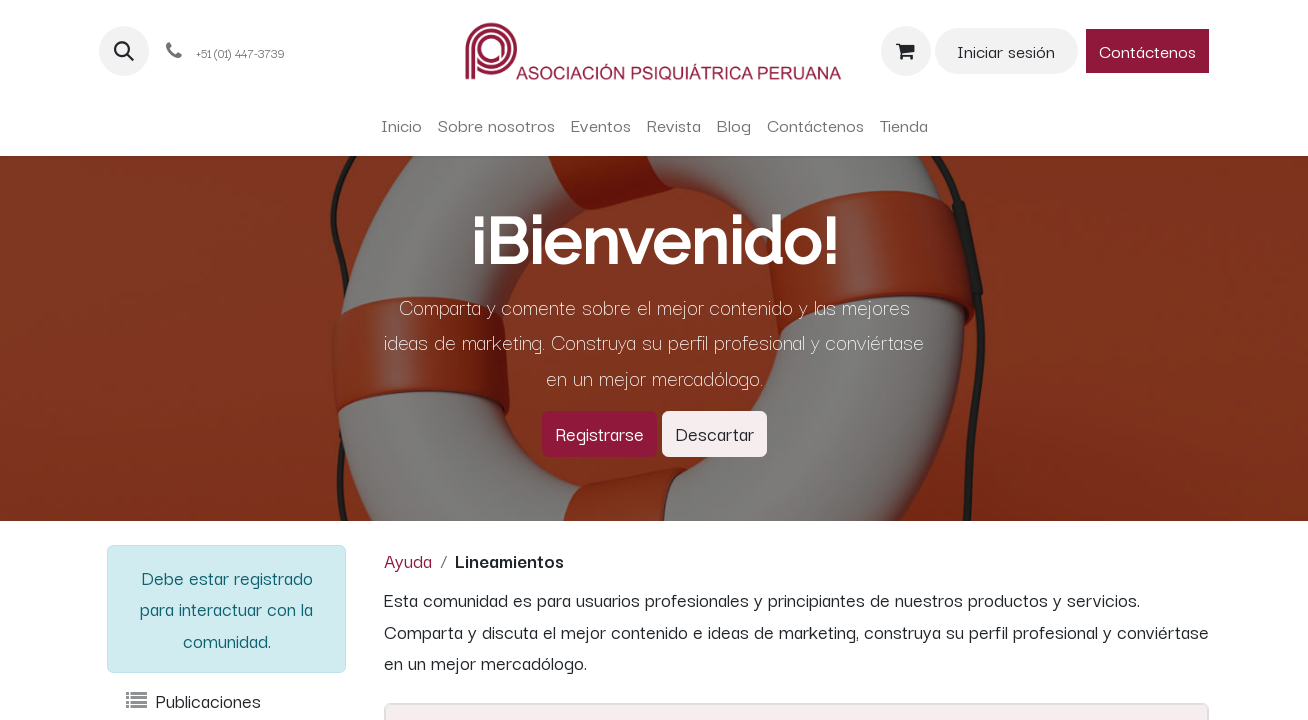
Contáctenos (1147, 50)
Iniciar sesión (1006, 50)
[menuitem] (401, 125)
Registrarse (599, 433)
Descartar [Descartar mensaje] (714, 433)
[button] (124, 51)
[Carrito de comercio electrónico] (906, 51)
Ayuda (408, 560)
